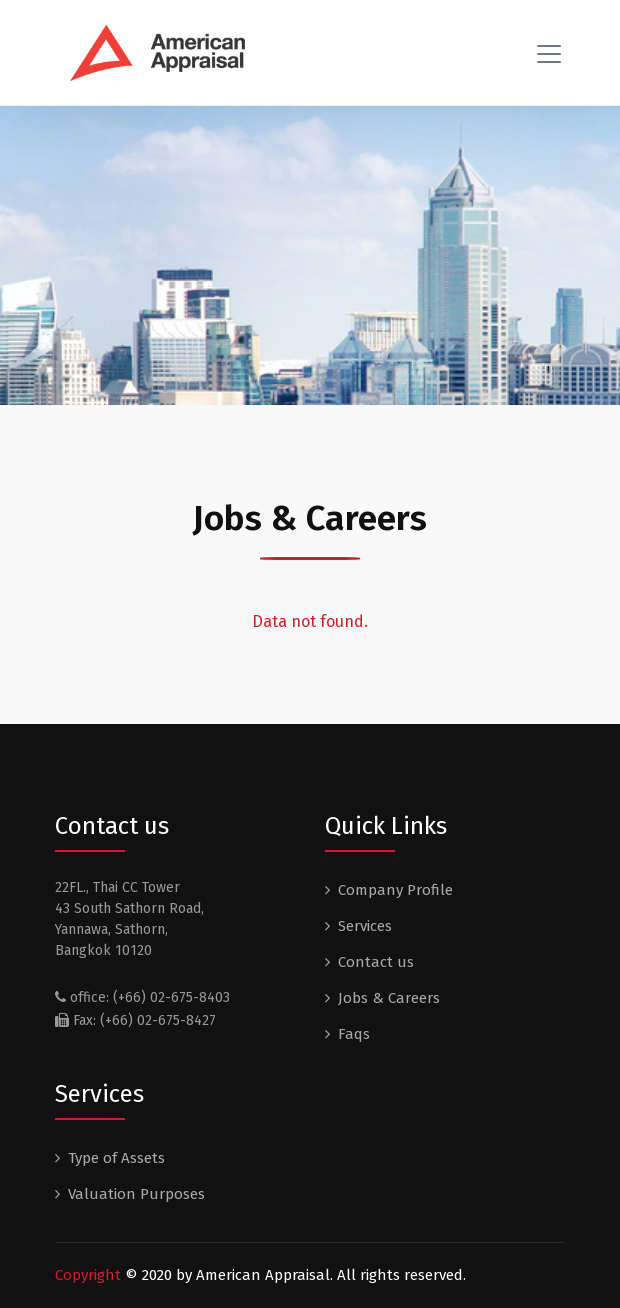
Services (365, 926)
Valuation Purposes (136, 1194)
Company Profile (395, 890)
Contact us (376, 962)
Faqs (354, 1034)
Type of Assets (116, 1158)
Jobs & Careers (389, 998)
